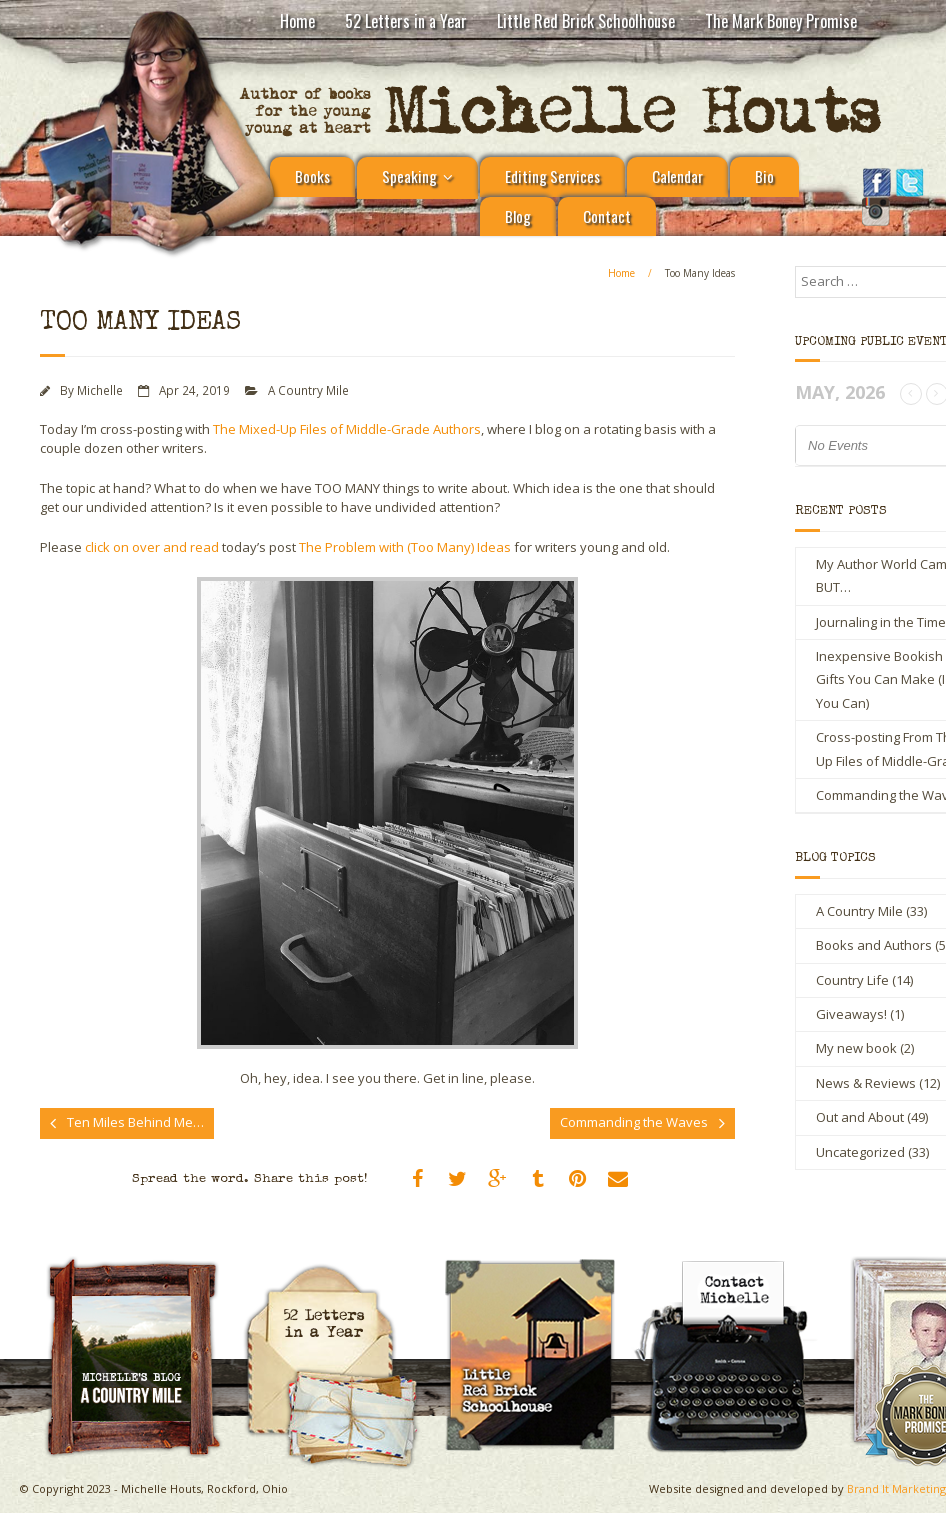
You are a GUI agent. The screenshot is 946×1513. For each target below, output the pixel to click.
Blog (518, 216)
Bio (764, 176)
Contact (607, 216)
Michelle (100, 390)
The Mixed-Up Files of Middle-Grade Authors (347, 429)
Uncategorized (860, 1152)
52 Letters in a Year (406, 21)
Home (297, 21)
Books (312, 176)
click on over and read (152, 547)
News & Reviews (866, 1083)
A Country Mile (308, 390)
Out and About (860, 1117)
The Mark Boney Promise (781, 21)
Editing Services (552, 176)
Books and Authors (874, 945)
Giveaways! (851, 1014)
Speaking (409, 176)
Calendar (677, 176)
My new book (856, 1048)
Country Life (852, 980)
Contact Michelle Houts (736, 1263)
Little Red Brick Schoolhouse (586, 21)
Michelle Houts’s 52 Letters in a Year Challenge (340, 1272)
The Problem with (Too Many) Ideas (405, 547)
